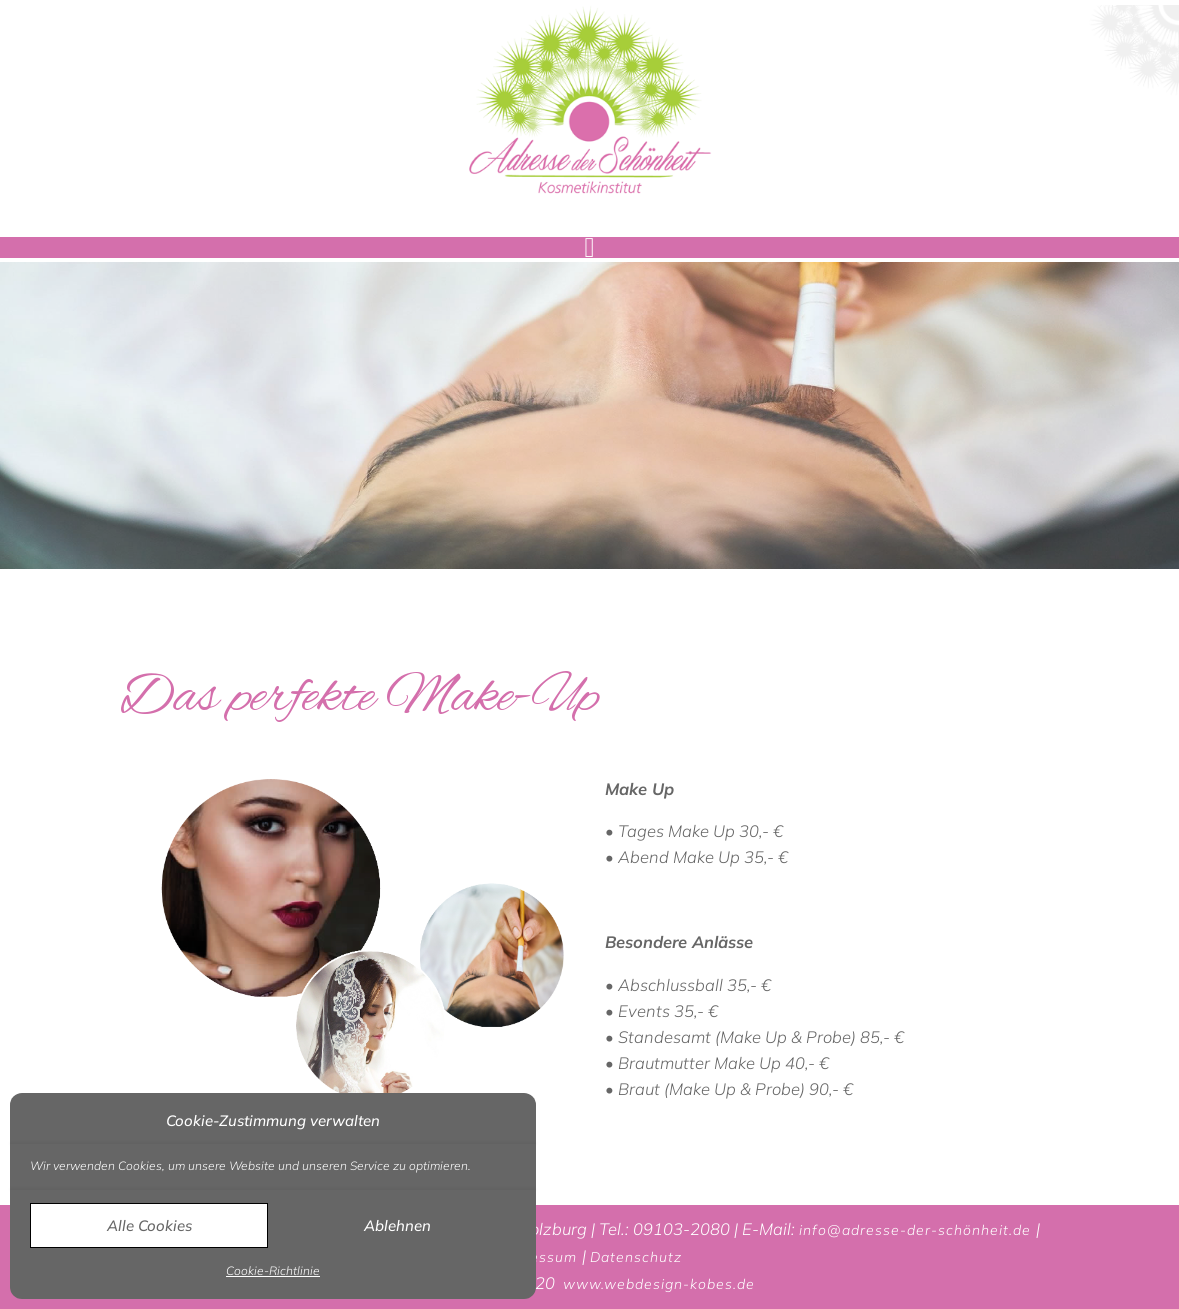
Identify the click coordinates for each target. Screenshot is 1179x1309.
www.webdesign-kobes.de (659, 1284)
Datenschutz (636, 1257)
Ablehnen (397, 1225)
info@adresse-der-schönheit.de (917, 1230)
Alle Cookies (149, 1225)
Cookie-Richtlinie (273, 1270)
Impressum (540, 1257)
